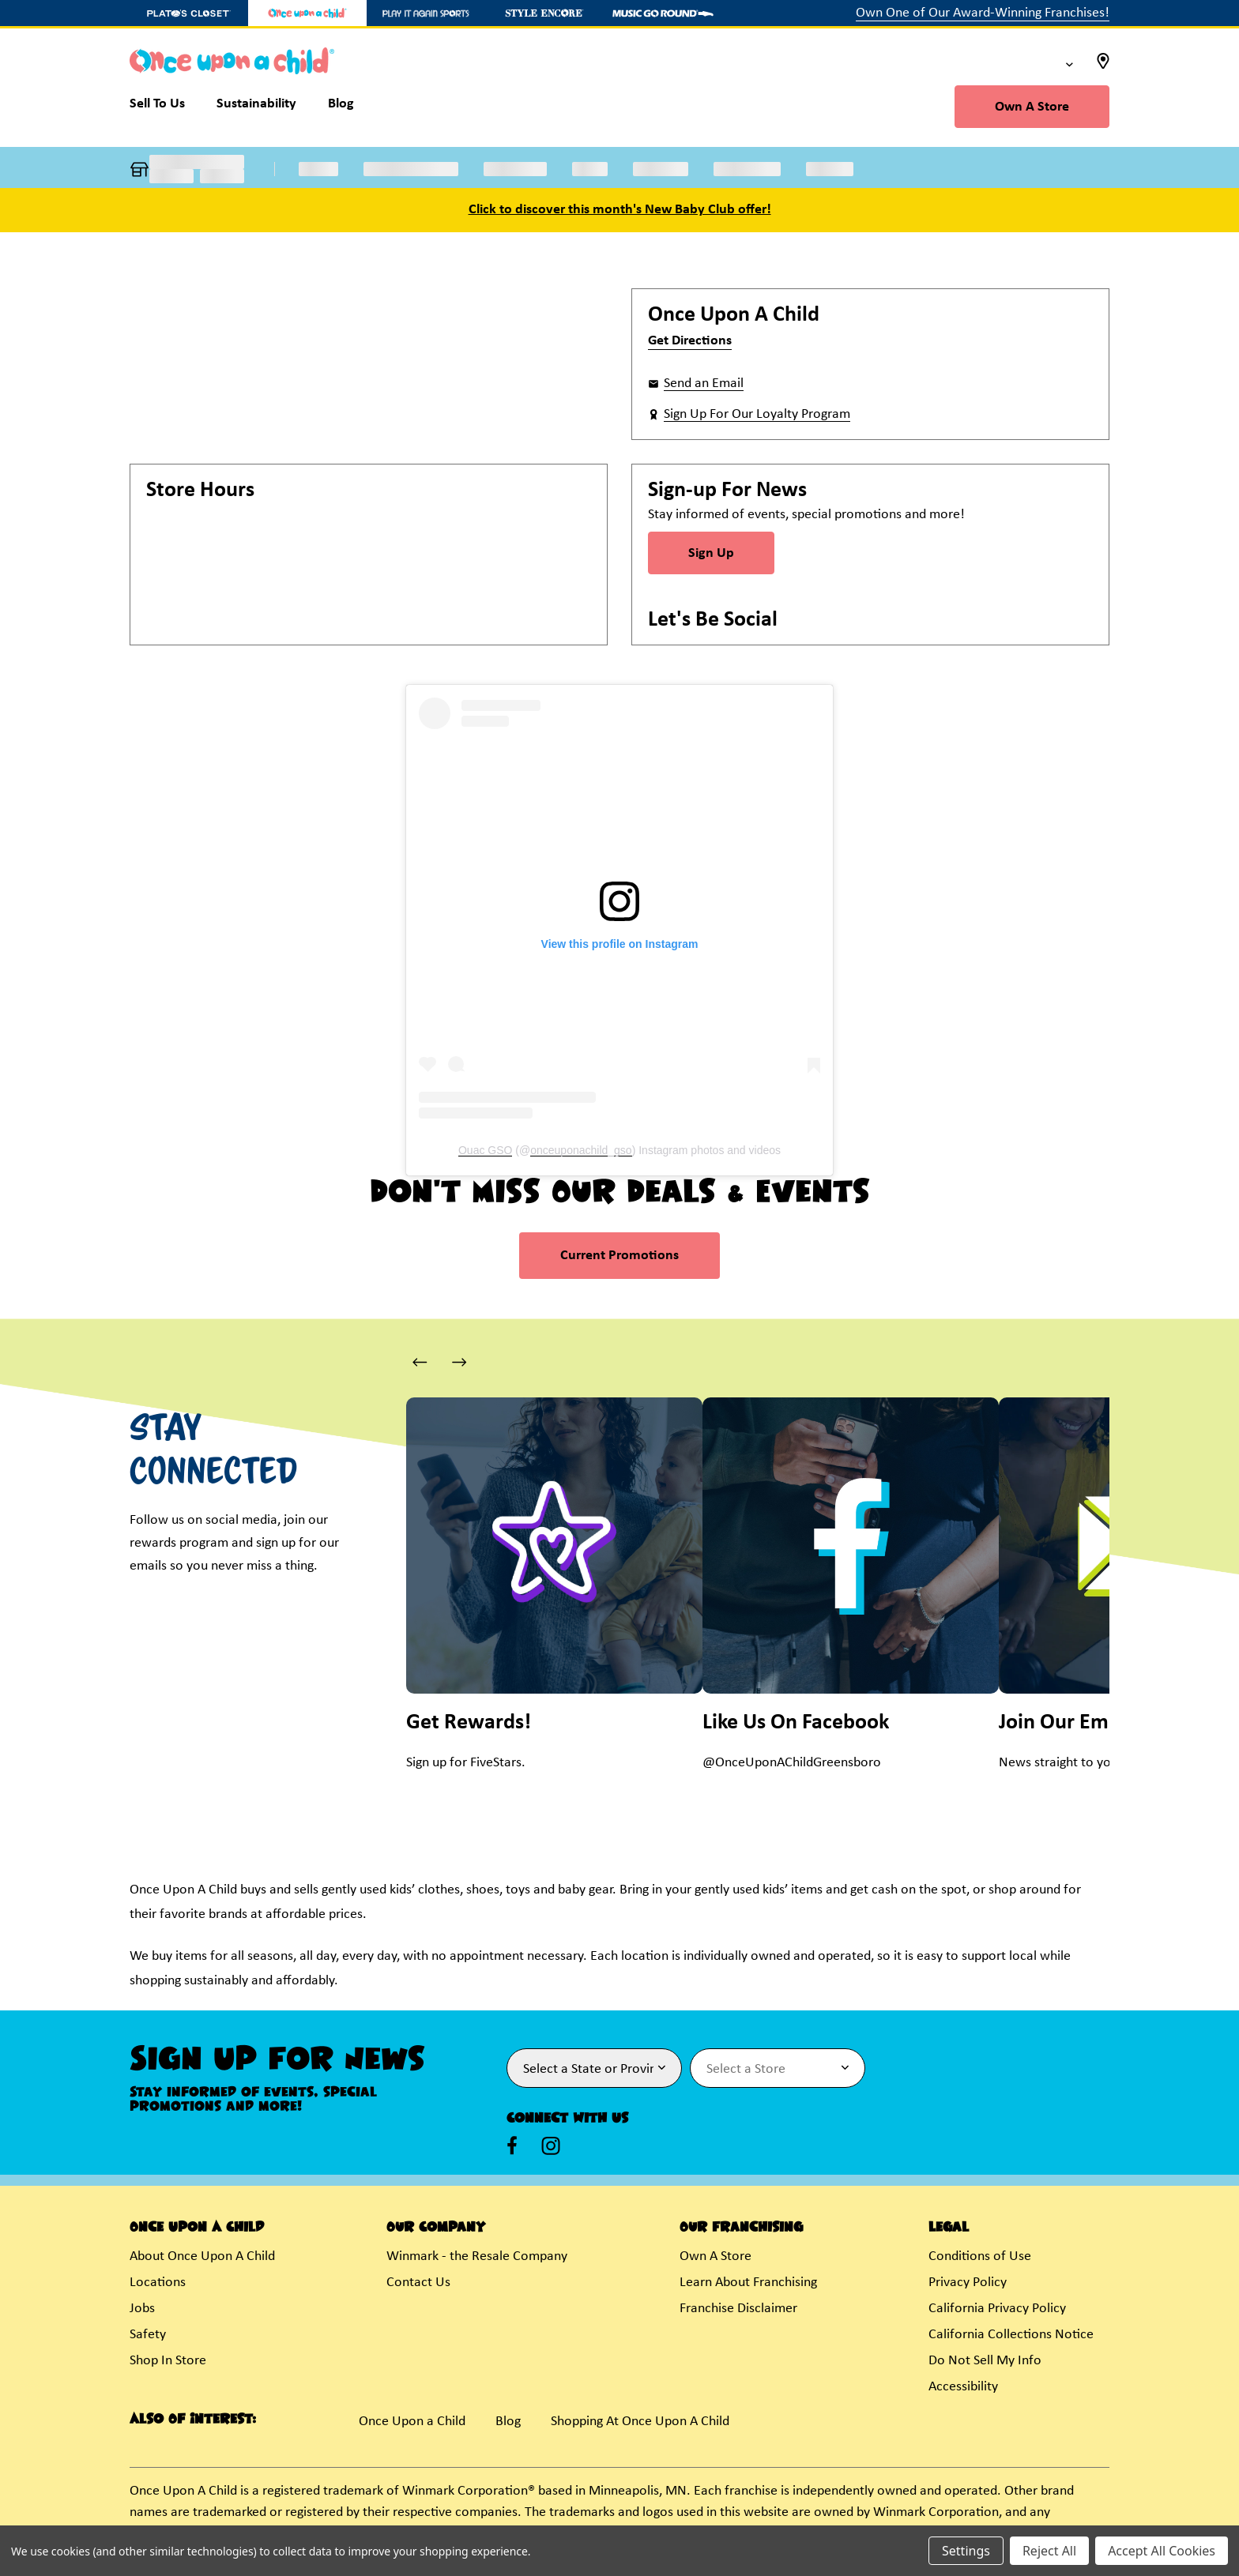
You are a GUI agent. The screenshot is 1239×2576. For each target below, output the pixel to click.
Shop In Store (168, 2360)
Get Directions (690, 340)
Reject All (1049, 2550)
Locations (158, 2282)
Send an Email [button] (704, 383)
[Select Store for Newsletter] (777, 2068)
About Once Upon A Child (202, 2256)
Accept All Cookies (1161, 2550)
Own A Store (1032, 107)
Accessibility (963, 2386)
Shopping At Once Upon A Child (640, 2421)
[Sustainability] (256, 107)
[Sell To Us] (165, 107)
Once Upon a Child (412, 2421)
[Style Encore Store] (544, 13)
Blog (508, 2421)
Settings (966, 2550)
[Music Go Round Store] (663, 13)
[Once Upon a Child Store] (307, 13)
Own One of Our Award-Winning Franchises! (982, 13)
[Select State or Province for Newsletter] (594, 2068)
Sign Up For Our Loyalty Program (757, 414)
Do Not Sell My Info (984, 2360)
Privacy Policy (967, 2282)
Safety (148, 2334)
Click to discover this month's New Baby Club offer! (620, 209)
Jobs (142, 2308)
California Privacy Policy (997, 2308)
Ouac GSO (485, 1150)
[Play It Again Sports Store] (426, 13)
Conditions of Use (979, 2256)
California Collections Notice (1011, 2334)
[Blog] (341, 107)
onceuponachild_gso (580, 1150)
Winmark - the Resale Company (476, 2256)
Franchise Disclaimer (738, 2308)
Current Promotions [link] (619, 1255)
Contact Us (418, 2282)
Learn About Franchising (748, 2282)
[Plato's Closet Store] (189, 13)
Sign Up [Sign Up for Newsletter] (711, 553)
